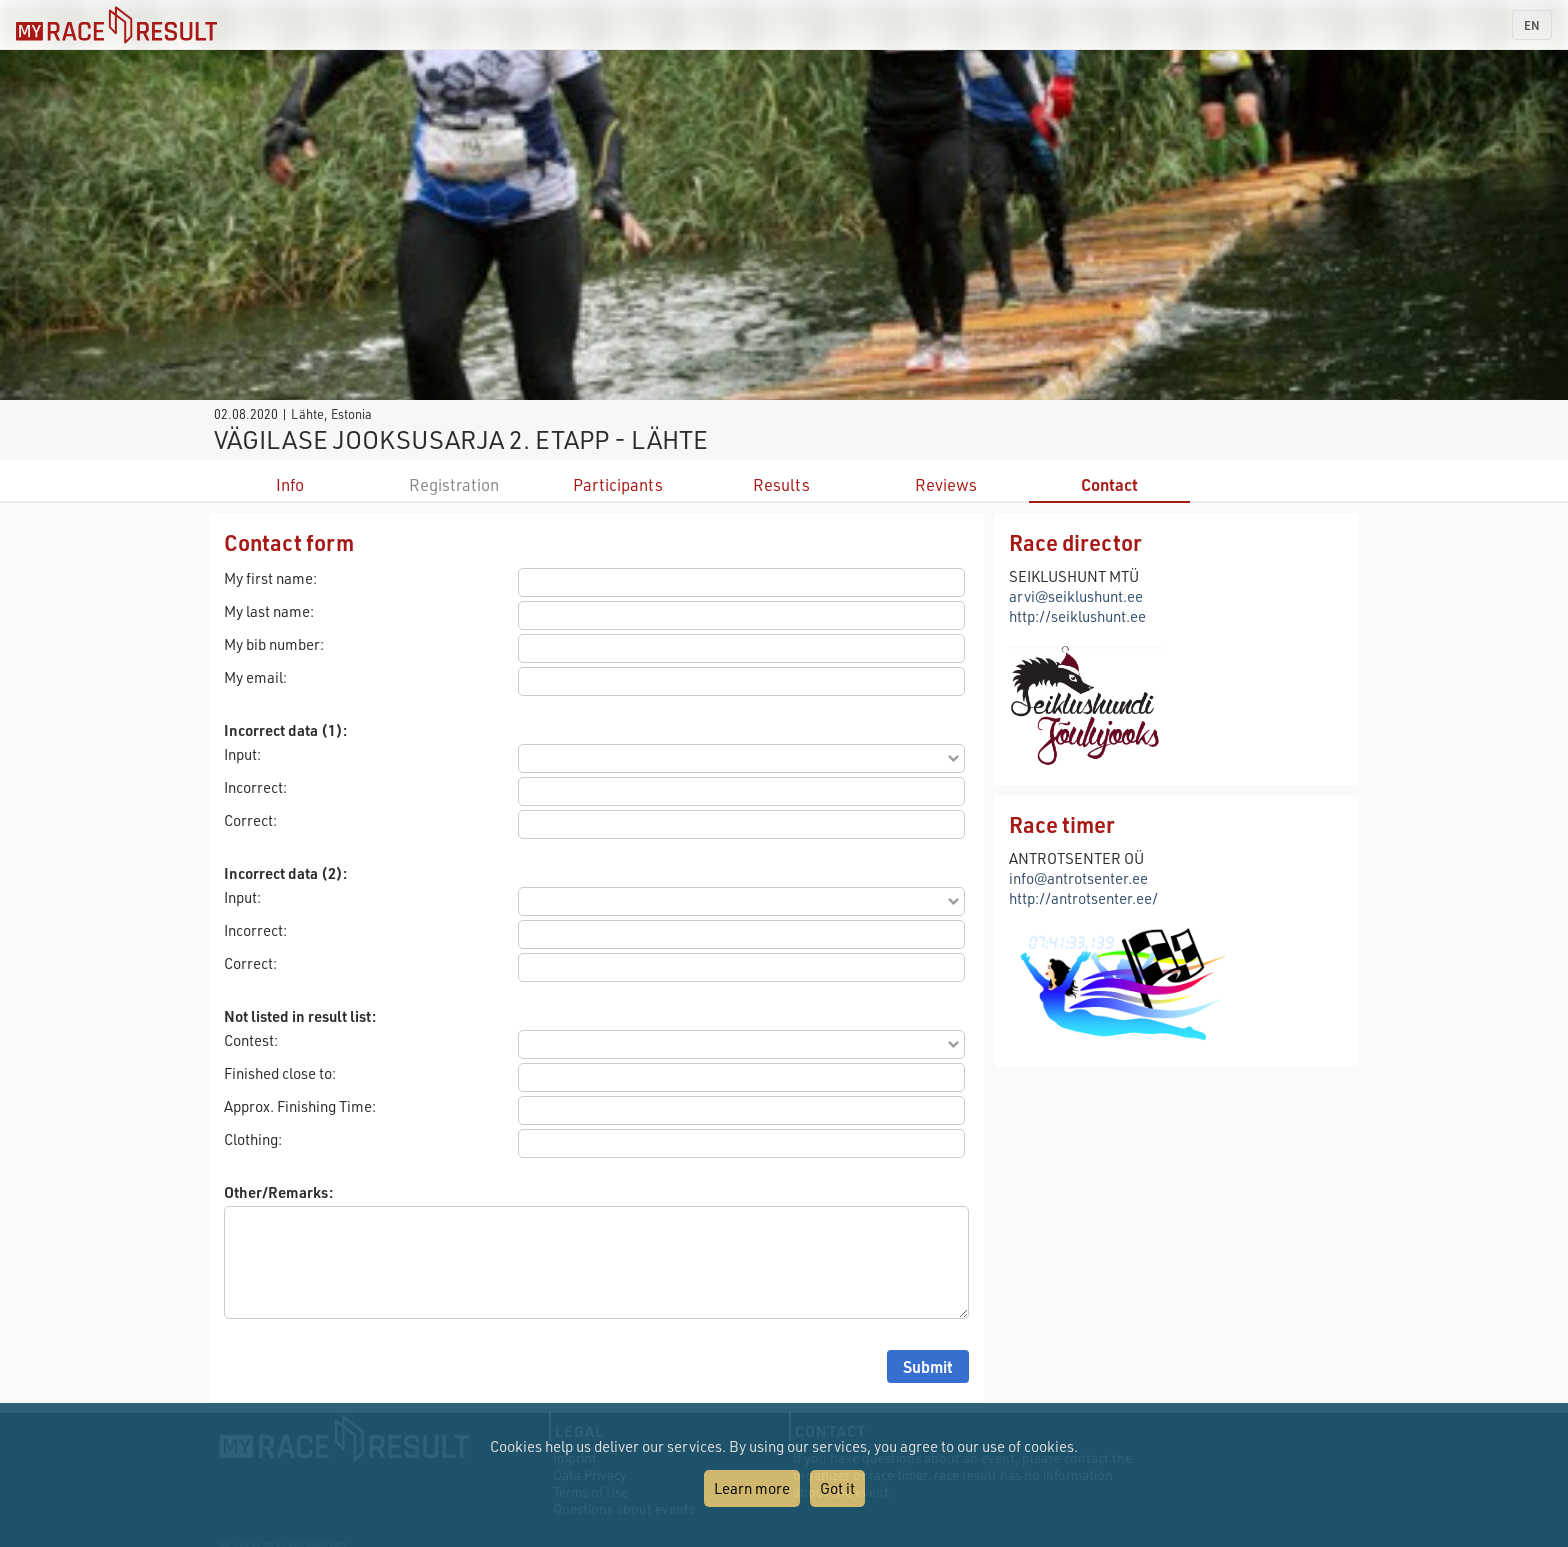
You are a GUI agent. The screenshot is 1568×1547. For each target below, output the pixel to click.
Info (290, 484)
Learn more (752, 1488)
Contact (1109, 484)
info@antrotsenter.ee (1078, 878)
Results (781, 484)
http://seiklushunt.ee (1077, 616)
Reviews (946, 484)
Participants (618, 484)
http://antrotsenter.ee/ (1083, 898)
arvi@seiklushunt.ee (1076, 596)
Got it (837, 1488)
